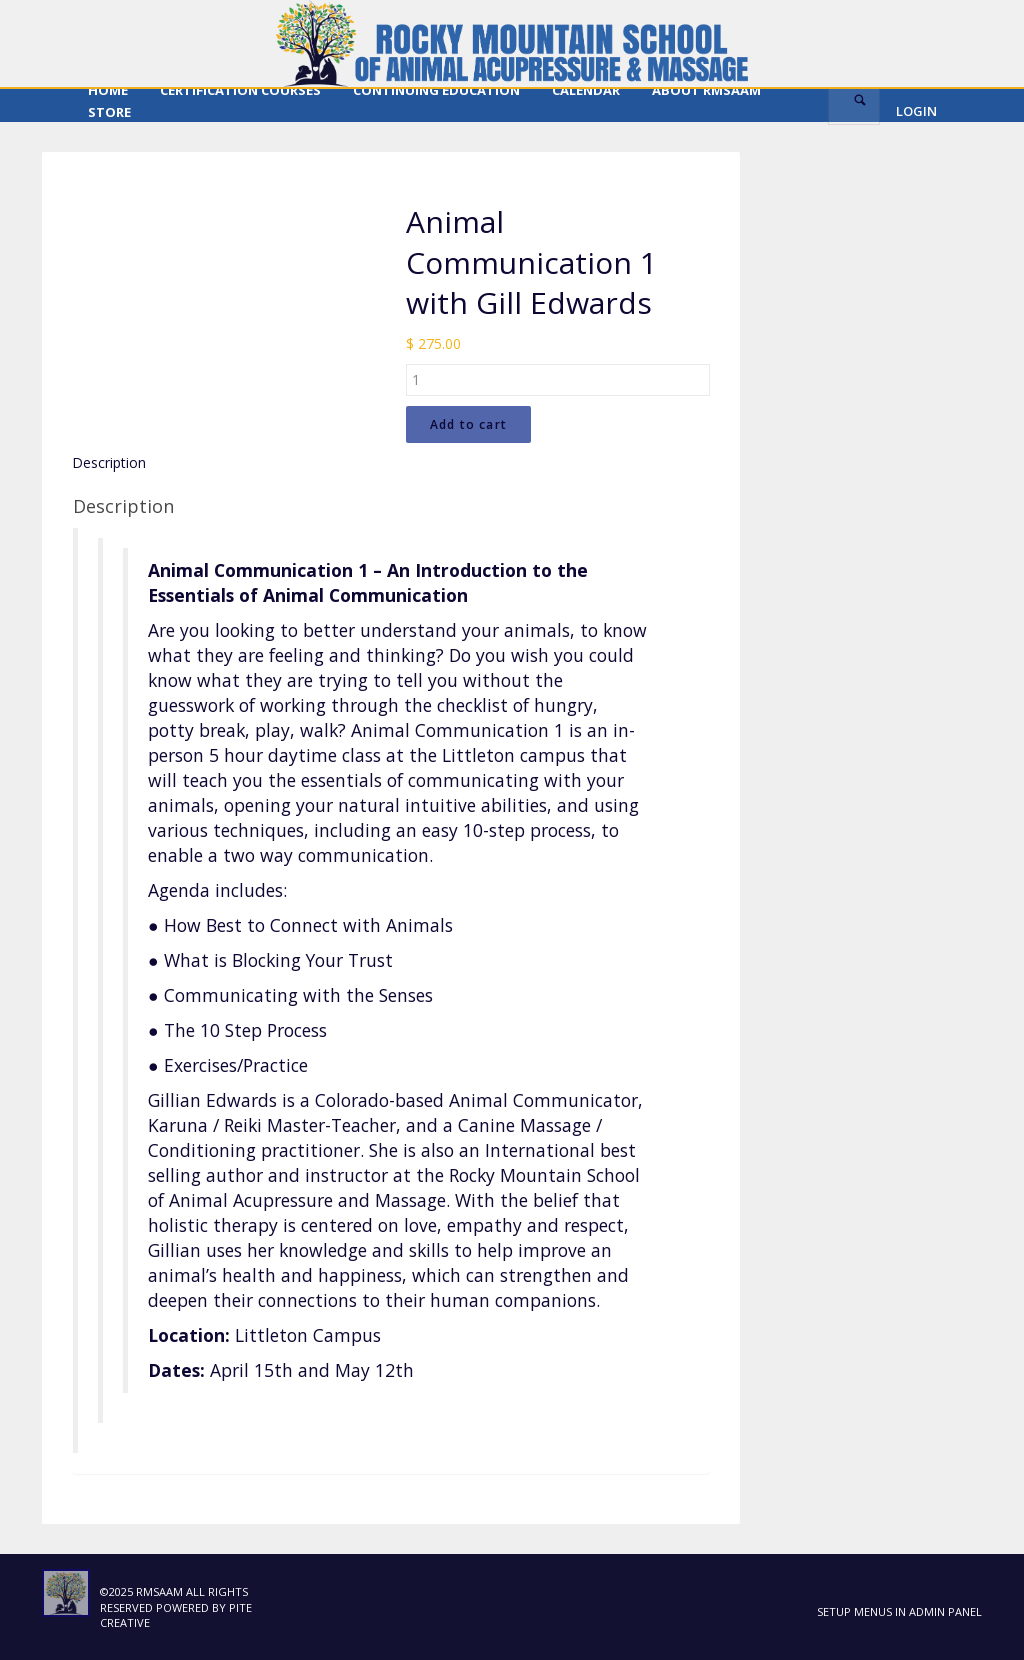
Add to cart (468, 424)
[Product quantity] (558, 380)
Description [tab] (109, 462)
